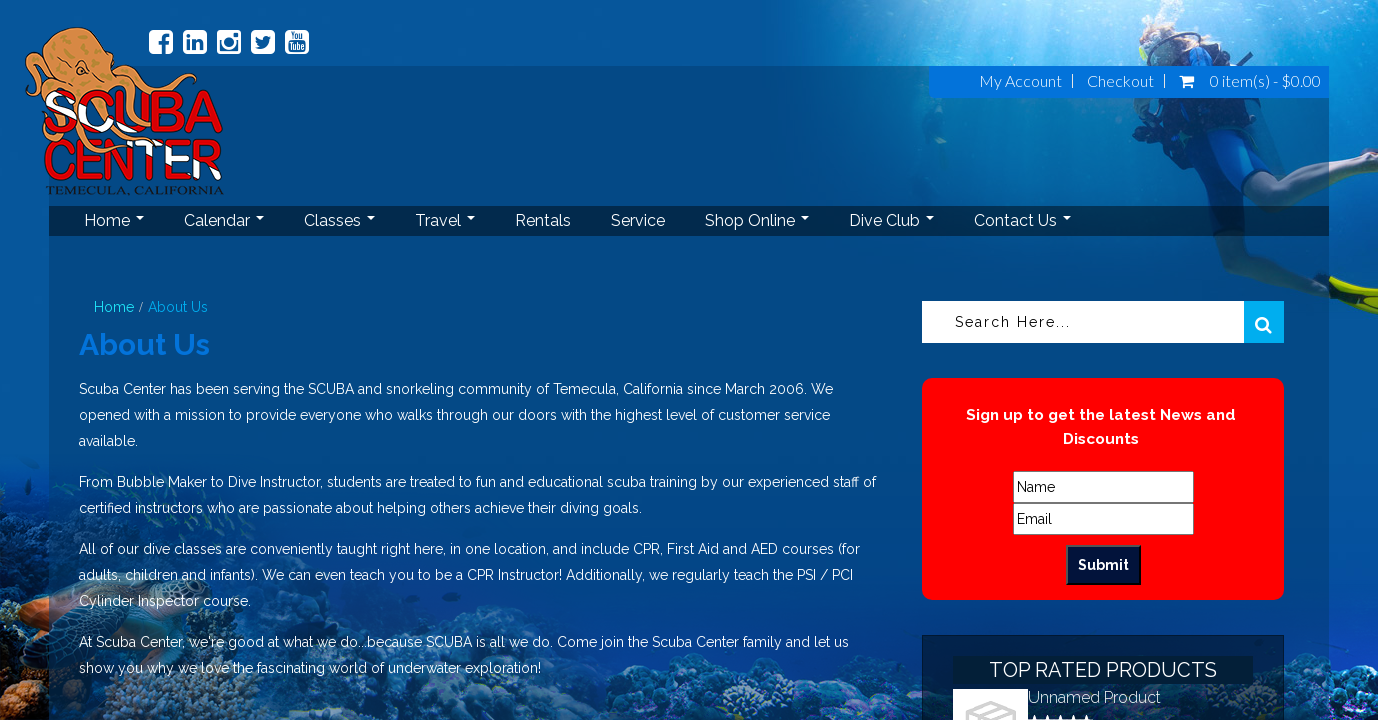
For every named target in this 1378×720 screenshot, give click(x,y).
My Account (1020, 81)
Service (638, 220)
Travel (445, 220)
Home (114, 220)
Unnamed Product (1094, 697)
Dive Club (891, 220)
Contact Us (1022, 220)
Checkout (1120, 81)
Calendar (224, 220)
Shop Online (757, 220)
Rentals (543, 220)
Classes (339, 220)
